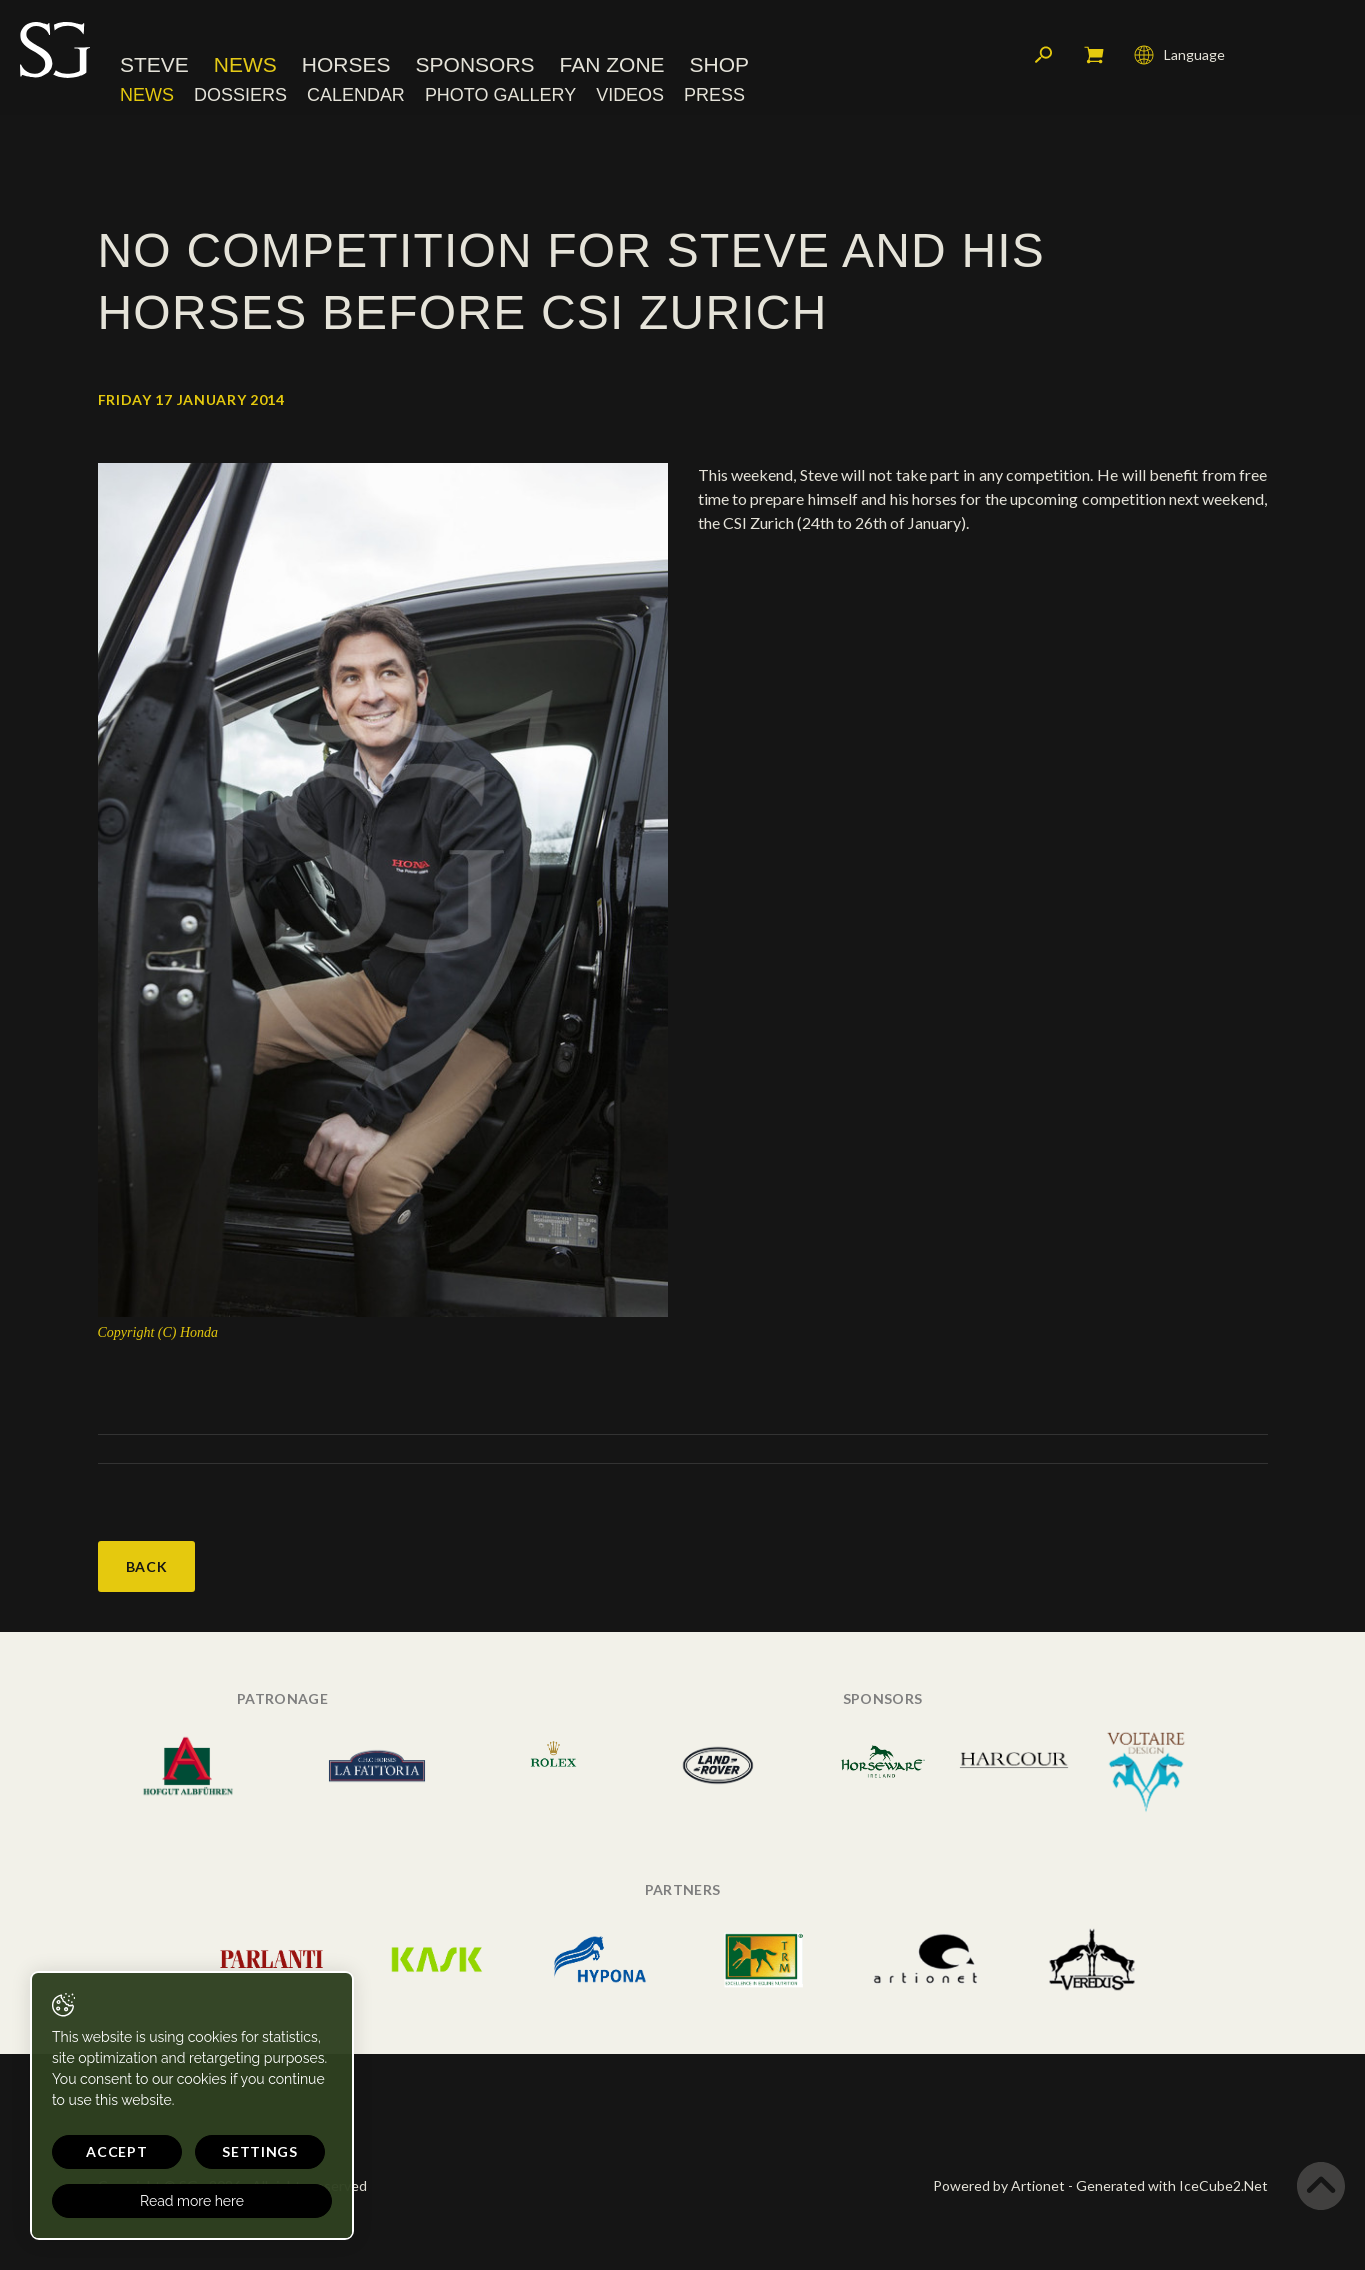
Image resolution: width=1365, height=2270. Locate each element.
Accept (116, 2151)
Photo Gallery (500, 95)
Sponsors (475, 64)
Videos (630, 95)
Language (1179, 55)
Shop (720, 64)
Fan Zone (612, 64)
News (245, 64)
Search (1044, 55)
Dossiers (240, 95)
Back (147, 1566)
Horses (346, 64)
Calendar (356, 95)
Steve (154, 64)
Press (714, 95)
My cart (1094, 55)
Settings (260, 2151)
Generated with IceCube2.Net (1172, 2185)
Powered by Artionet (999, 2185)
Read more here (192, 2201)
